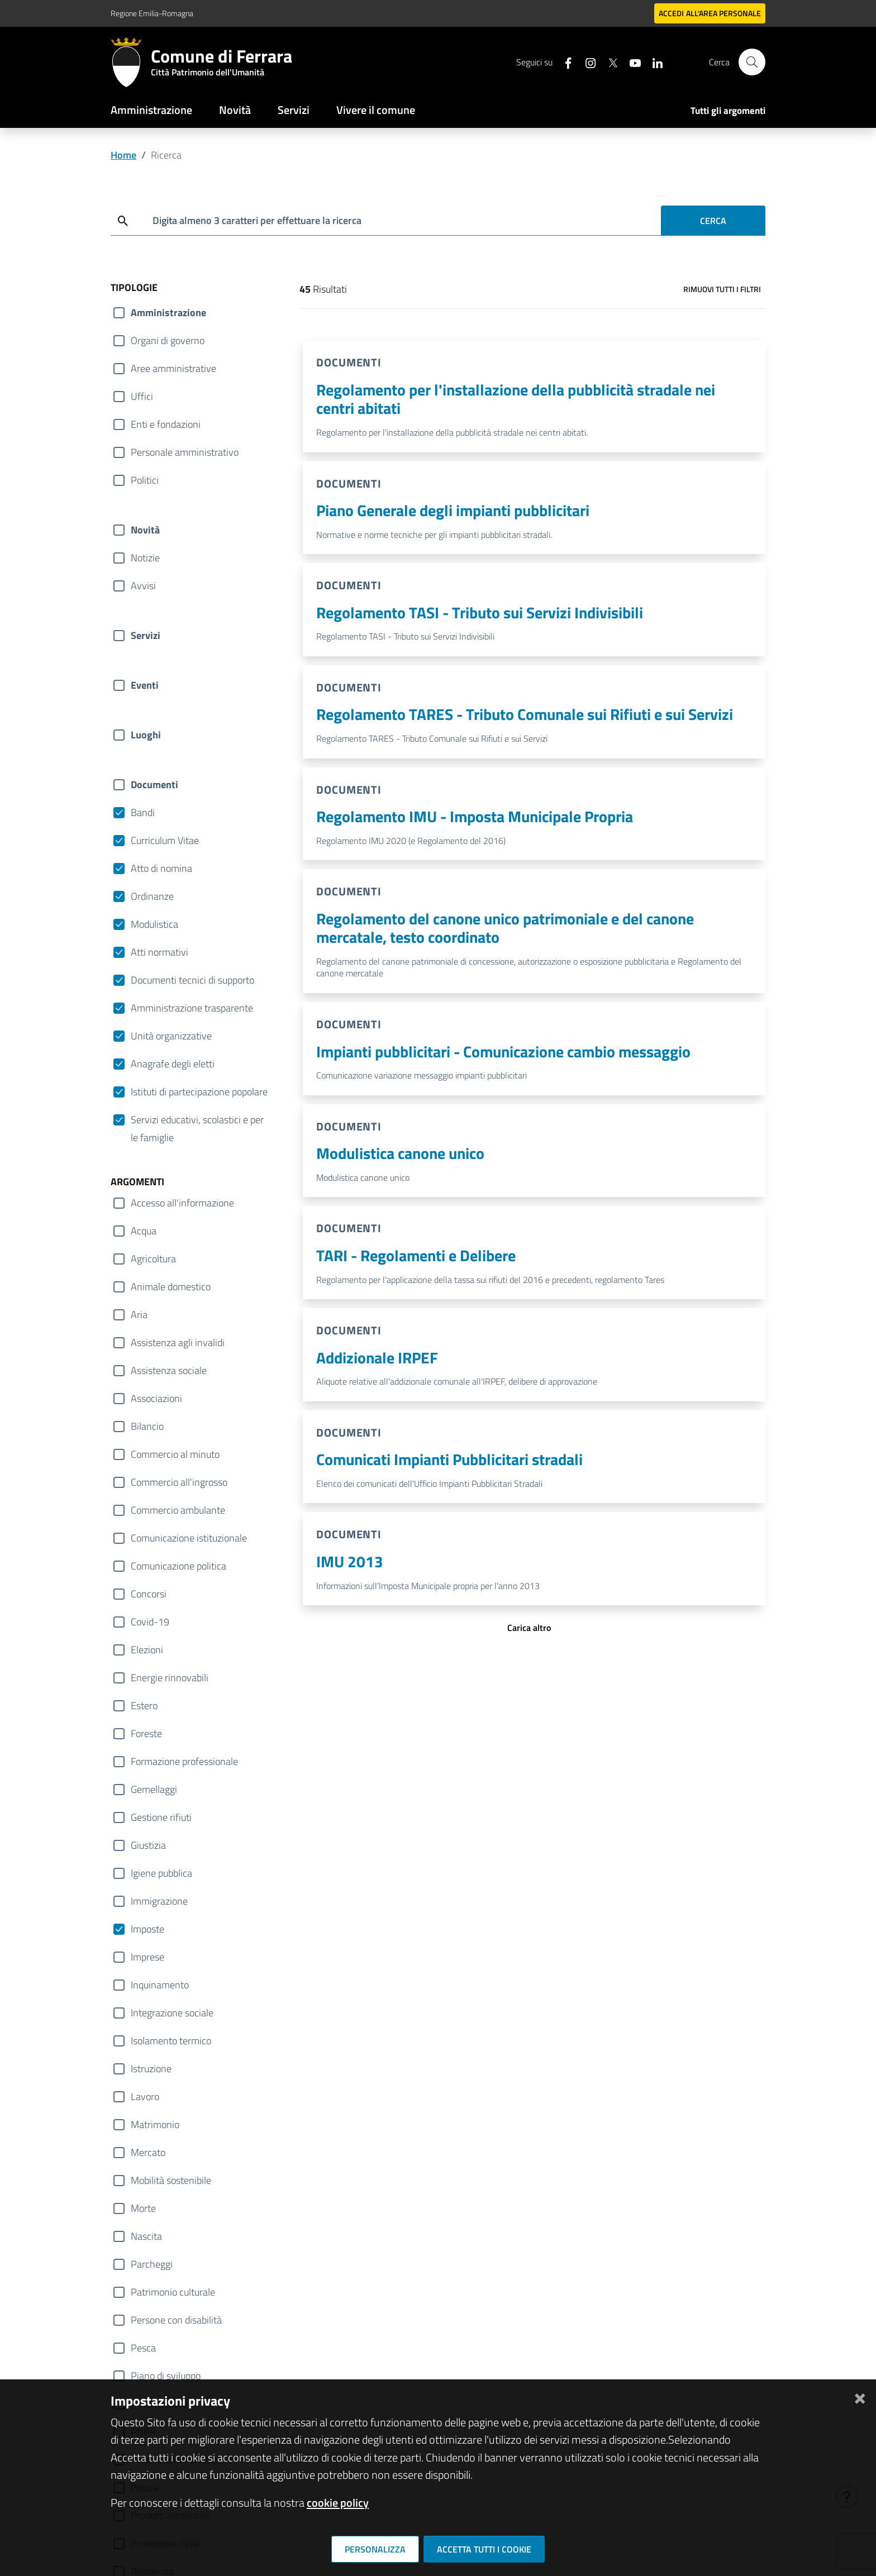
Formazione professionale (184, 1761)
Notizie (145, 557)
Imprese (147, 1956)
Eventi (145, 685)
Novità (235, 109)
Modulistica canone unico (400, 1153)
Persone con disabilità (176, 2319)
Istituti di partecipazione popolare (199, 1091)
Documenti (154, 784)
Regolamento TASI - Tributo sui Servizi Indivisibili (479, 612)
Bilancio (147, 1426)
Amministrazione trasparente (192, 1007)
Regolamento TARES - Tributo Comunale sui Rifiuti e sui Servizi (524, 714)
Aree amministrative (173, 368)
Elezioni (147, 1649)
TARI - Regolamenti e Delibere (416, 1255)
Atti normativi (159, 952)
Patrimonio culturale (173, 2292)
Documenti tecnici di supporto (192, 980)
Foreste (146, 1733)
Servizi (294, 109)
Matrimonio (155, 2124)
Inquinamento (160, 1984)
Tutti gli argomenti (728, 110)
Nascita (146, 2236)
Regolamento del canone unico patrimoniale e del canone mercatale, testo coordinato (505, 928)
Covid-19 (150, 1621)
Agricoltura (153, 1258)
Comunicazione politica (178, 1565)
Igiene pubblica (161, 1873)
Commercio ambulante (178, 1510)
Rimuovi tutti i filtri (722, 289)
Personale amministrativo (185, 452)
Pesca (143, 2347)
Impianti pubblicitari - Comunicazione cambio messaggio (503, 1051)
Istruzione (151, 2068)
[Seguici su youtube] (631, 61)
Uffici (142, 396)
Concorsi (148, 1593)
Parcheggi (152, 2264)
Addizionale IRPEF (377, 1358)
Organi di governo (167, 340)
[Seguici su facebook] (564, 61)
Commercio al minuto (175, 1454)
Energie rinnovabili (169, 1677)
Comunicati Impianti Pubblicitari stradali (449, 1459)
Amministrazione (151, 109)
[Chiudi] (860, 2396)
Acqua (143, 1230)
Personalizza (375, 2549)
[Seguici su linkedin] (653, 61)
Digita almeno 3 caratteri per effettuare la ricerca (257, 220)
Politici (145, 480)
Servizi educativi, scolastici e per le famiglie (197, 1120)
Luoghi (146, 734)
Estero (144, 1705)
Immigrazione (159, 1901)
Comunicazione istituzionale (189, 1537)
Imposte (147, 1928)
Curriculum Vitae (165, 840)
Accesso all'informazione (182, 1202)
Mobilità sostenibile (171, 2180)
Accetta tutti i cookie (484, 2549)
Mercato (148, 2152)
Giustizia (148, 1845)
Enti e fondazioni (166, 424)
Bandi (143, 812)
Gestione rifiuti (161, 1817)
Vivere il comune (375, 109)
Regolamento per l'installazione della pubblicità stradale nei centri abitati (515, 399)
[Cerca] (752, 62)
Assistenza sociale (169, 1370)
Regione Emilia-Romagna (152, 13)
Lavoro (145, 2096)
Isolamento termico (171, 2040)
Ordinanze (152, 896)
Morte (143, 2208)
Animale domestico (171, 1286)
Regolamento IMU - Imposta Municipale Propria (474, 816)
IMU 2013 (349, 1561)
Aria (139, 1314)
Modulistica (154, 924)
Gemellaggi (154, 1789)
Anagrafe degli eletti (173, 1063)
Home (123, 155)
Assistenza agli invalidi (178, 1342)
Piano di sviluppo (166, 2375)
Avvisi (143, 585)
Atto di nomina (161, 868)
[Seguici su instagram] (586, 61)
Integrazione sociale (172, 2012)
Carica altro (529, 1627)
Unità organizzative (171, 1035)
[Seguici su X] (608, 61)
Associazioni (156, 1398)
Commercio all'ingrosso (179, 1482)
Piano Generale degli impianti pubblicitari (452, 510)
